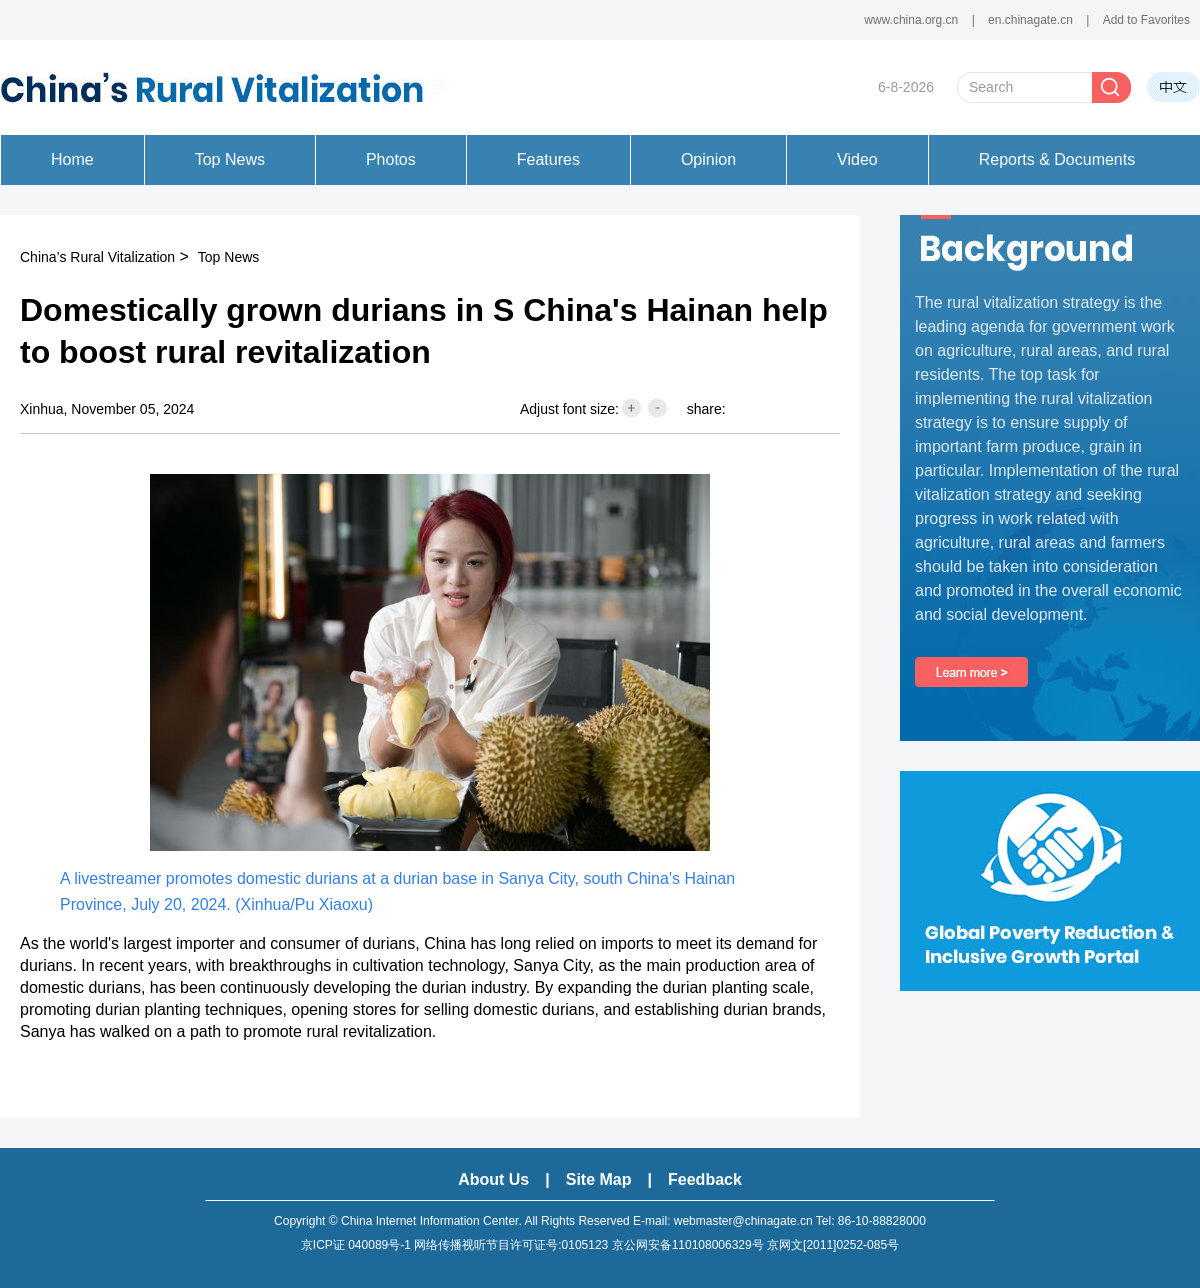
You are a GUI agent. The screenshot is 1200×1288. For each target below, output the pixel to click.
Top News (228, 257)
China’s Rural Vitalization (97, 257)
